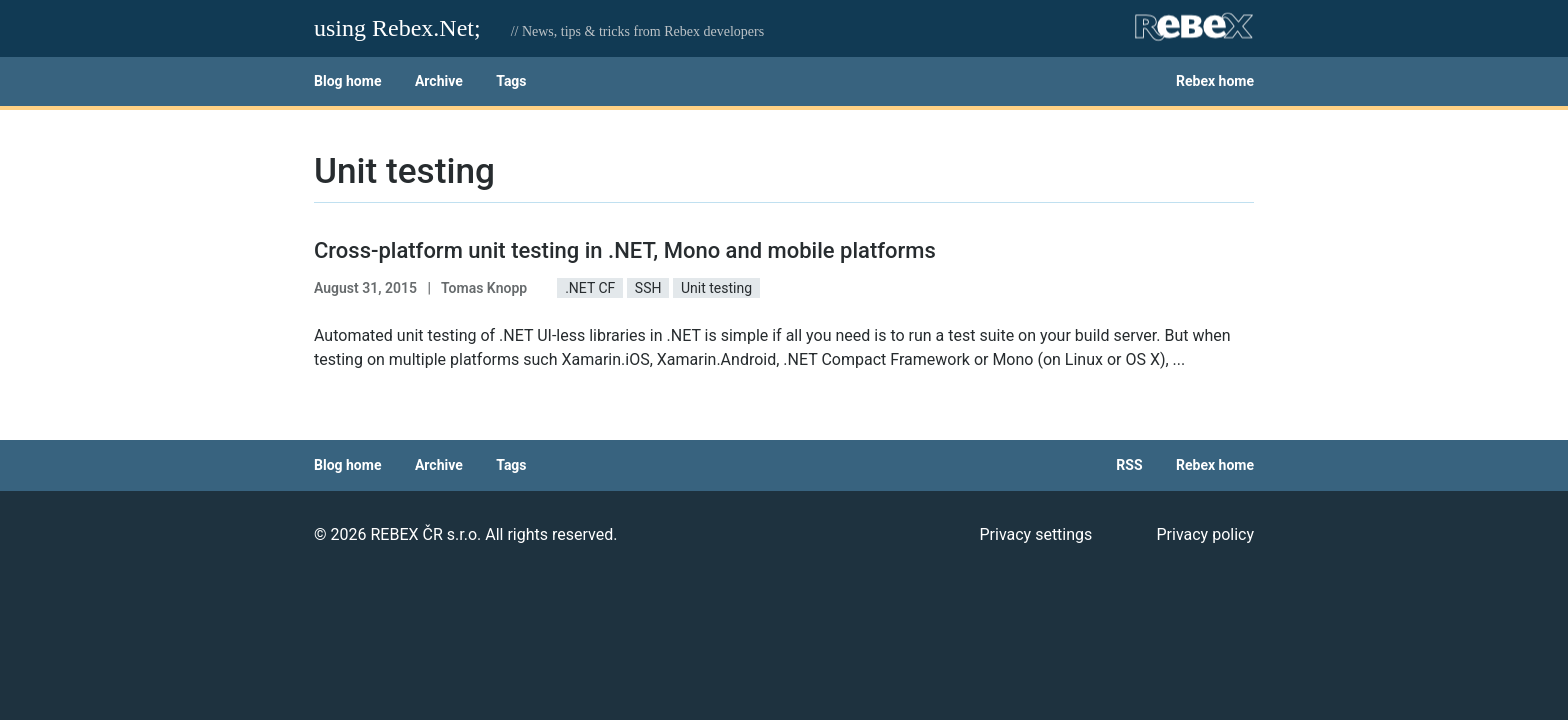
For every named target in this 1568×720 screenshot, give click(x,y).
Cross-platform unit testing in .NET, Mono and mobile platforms (625, 250)
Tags (511, 81)
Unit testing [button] (716, 288)
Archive (439, 81)
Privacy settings (1035, 534)
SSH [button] (648, 288)
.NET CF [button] (590, 288)
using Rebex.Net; (397, 28)
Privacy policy (1205, 534)
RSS (1129, 465)
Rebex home (1215, 81)
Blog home (347, 81)
